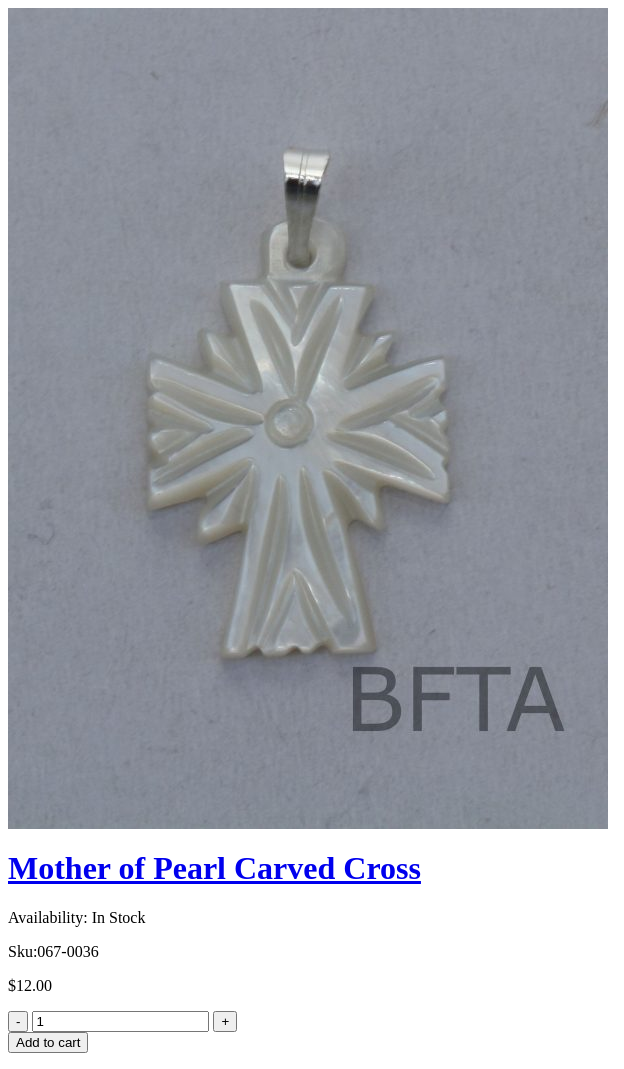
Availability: (48, 917)
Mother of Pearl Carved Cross (214, 868)
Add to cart (48, 1042)
